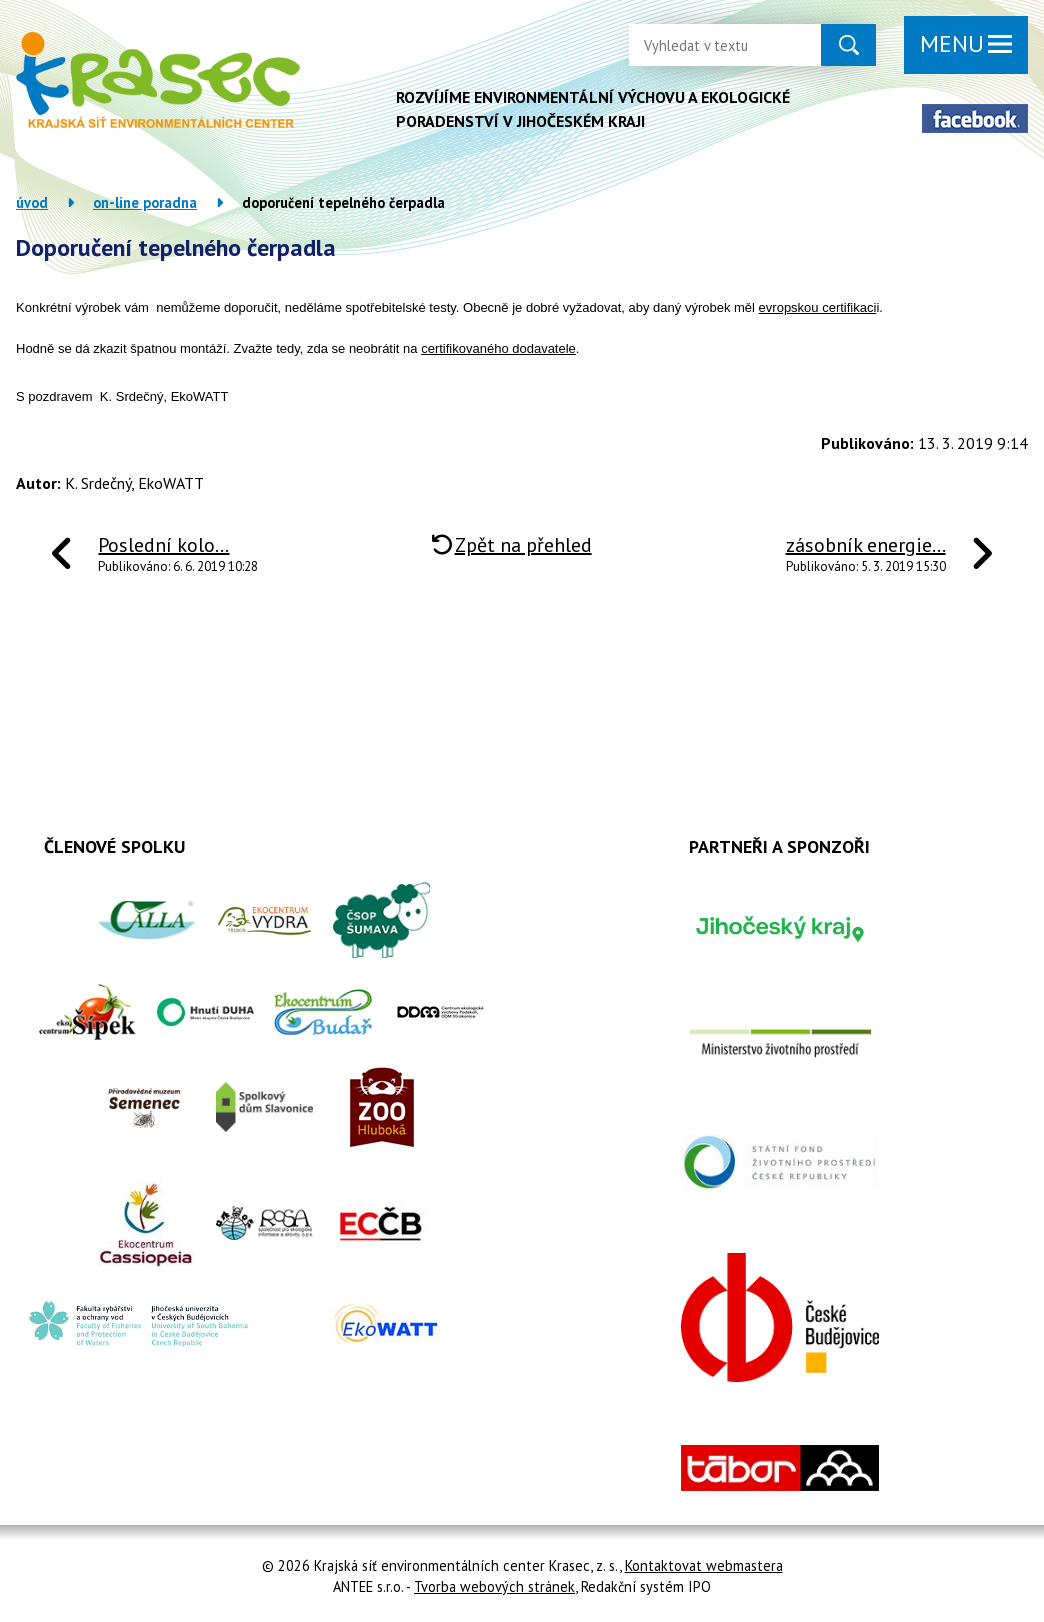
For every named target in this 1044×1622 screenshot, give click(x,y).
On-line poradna (145, 202)
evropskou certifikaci (818, 307)
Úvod (32, 202)
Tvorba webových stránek (494, 1586)
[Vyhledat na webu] (709, 45)
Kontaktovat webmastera (704, 1565)
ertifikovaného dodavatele (502, 348)
